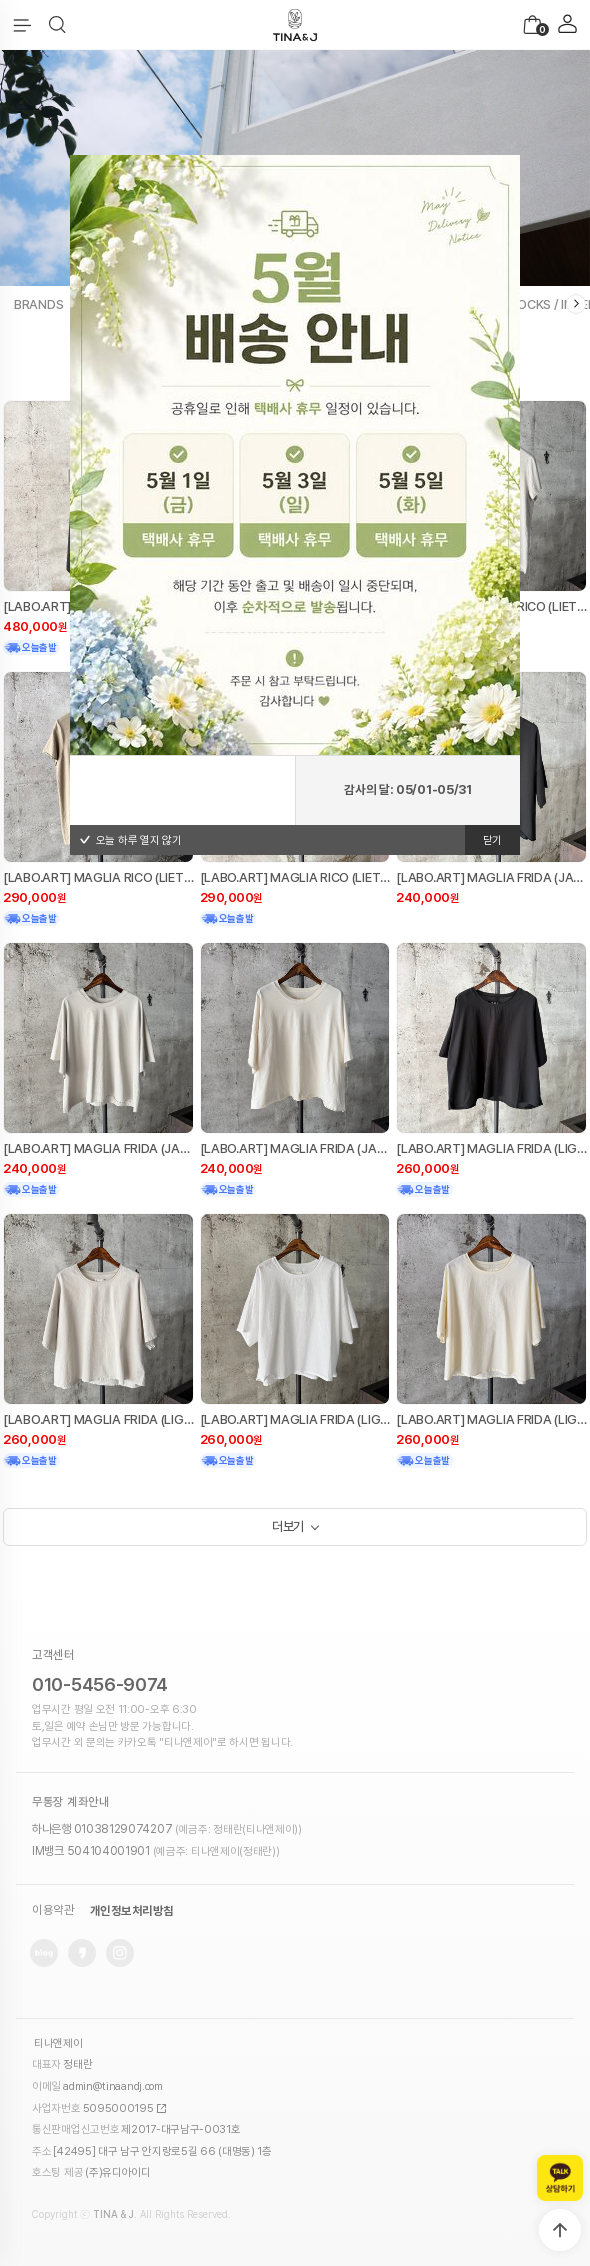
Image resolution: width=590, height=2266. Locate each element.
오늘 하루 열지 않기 (130, 840)
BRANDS (38, 304)
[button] (57, 25)
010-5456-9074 (100, 1684)
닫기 (492, 840)
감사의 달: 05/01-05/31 (408, 789)
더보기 (288, 1526)
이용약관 (53, 1911)
